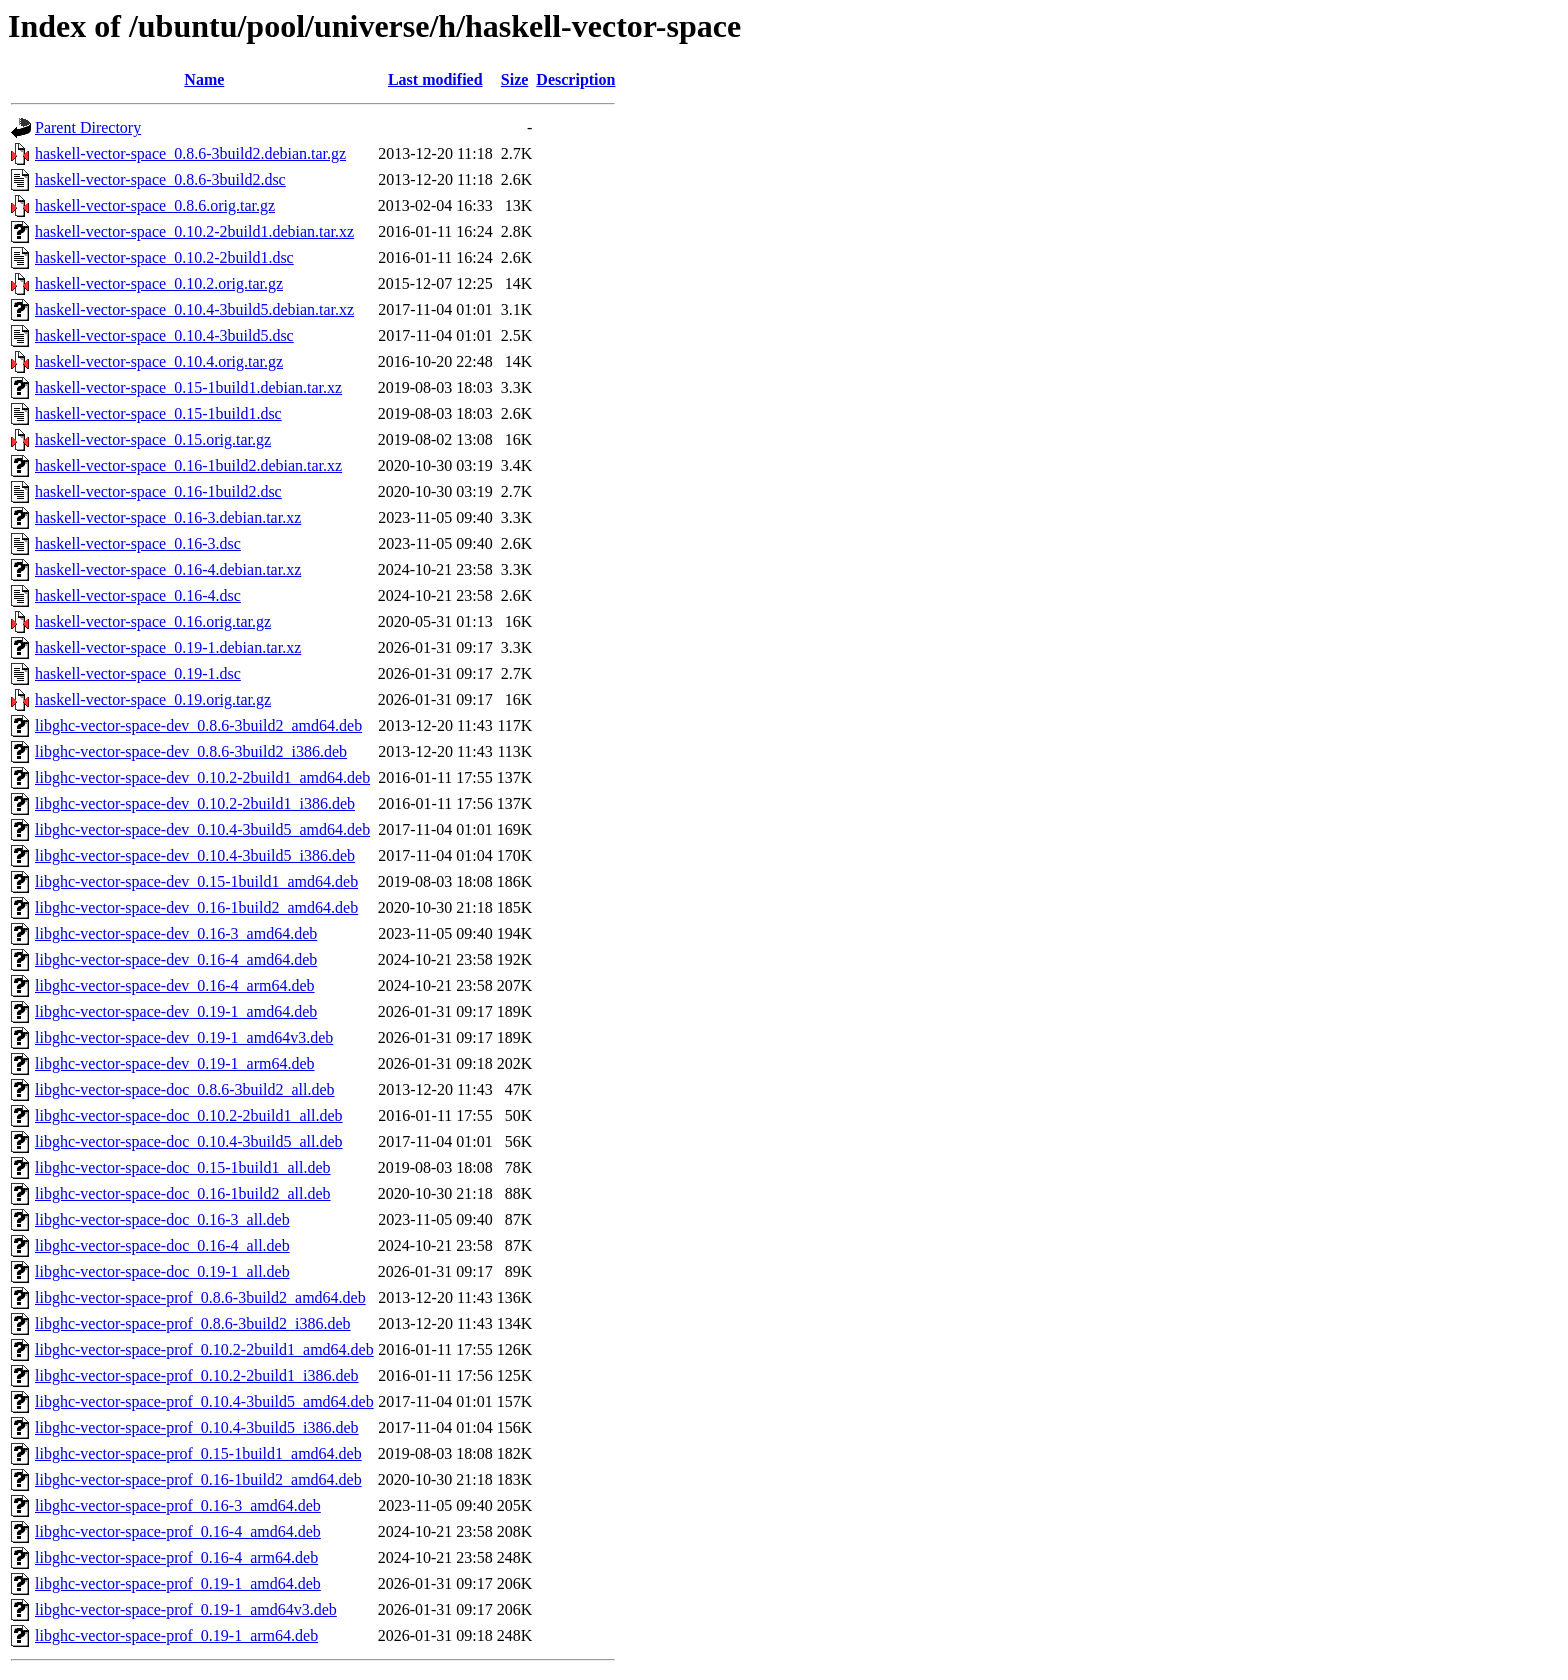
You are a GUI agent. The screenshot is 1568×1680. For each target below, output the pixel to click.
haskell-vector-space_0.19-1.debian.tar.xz (168, 647)
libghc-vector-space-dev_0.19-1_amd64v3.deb (184, 1037)
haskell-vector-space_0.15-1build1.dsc (158, 413)
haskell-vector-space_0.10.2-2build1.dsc (164, 257)
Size (515, 79)
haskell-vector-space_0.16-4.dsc (138, 595)
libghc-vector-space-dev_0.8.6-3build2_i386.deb (191, 751)
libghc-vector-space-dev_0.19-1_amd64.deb (176, 1011)
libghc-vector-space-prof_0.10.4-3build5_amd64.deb (204, 1401)
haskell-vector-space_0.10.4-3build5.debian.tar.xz (194, 309)
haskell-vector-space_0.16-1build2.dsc (158, 491)
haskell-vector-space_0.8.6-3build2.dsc (160, 179)
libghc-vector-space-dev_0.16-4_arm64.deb (175, 985)
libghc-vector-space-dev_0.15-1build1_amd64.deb (196, 881)
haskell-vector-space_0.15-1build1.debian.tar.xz (188, 387)
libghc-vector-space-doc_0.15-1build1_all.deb (183, 1167)
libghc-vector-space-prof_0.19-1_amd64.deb (178, 1583)
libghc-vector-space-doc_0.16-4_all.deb (162, 1245)
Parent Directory (88, 127)
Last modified (435, 79)
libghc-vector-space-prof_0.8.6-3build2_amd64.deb (200, 1297)
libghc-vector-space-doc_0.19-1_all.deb (162, 1271)
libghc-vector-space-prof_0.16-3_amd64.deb (178, 1505)
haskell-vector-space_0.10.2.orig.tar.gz (159, 283)
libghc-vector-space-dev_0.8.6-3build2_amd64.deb (198, 725)
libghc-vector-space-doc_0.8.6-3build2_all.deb (185, 1089)
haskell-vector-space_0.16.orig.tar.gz (153, 621)
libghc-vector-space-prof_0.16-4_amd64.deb (178, 1531)
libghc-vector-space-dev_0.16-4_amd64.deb (176, 959)
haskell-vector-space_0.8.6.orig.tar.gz (155, 205)
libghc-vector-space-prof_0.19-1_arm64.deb (176, 1635)
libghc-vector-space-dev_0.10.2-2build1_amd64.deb (202, 777)
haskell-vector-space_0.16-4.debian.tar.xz (168, 569)
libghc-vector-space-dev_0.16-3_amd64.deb (176, 933)
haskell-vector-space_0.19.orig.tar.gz (153, 699)
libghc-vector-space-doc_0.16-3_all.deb (162, 1219)
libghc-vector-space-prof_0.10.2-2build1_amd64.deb (204, 1349)
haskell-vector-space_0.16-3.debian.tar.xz (168, 517)
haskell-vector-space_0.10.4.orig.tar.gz (159, 361)
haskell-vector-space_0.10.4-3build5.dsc (164, 335)
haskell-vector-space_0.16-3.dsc (138, 543)
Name (204, 79)
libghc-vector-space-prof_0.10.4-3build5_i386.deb (197, 1427)
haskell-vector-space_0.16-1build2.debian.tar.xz (188, 465)
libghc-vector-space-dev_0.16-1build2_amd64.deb (196, 907)
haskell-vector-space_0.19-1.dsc (138, 673)
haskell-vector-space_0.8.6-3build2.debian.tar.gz (190, 153)
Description (575, 79)
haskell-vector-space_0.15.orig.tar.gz (153, 439)
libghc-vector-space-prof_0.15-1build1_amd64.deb (198, 1453)
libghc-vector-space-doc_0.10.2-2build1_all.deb (189, 1115)
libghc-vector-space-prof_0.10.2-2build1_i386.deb (197, 1375)
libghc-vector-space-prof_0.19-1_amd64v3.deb (186, 1609)
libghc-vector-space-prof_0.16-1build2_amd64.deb (198, 1479)
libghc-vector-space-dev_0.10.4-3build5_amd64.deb (202, 829)
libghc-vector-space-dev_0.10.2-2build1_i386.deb (195, 803)
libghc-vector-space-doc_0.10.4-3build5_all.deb (189, 1141)
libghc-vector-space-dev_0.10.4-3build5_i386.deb (195, 855)
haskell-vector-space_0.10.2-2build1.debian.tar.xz (194, 231)
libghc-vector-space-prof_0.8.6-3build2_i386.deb (193, 1323)
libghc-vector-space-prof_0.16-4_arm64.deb (176, 1557)
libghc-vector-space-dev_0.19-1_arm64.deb (175, 1063)
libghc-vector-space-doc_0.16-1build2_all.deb (183, 1193)
